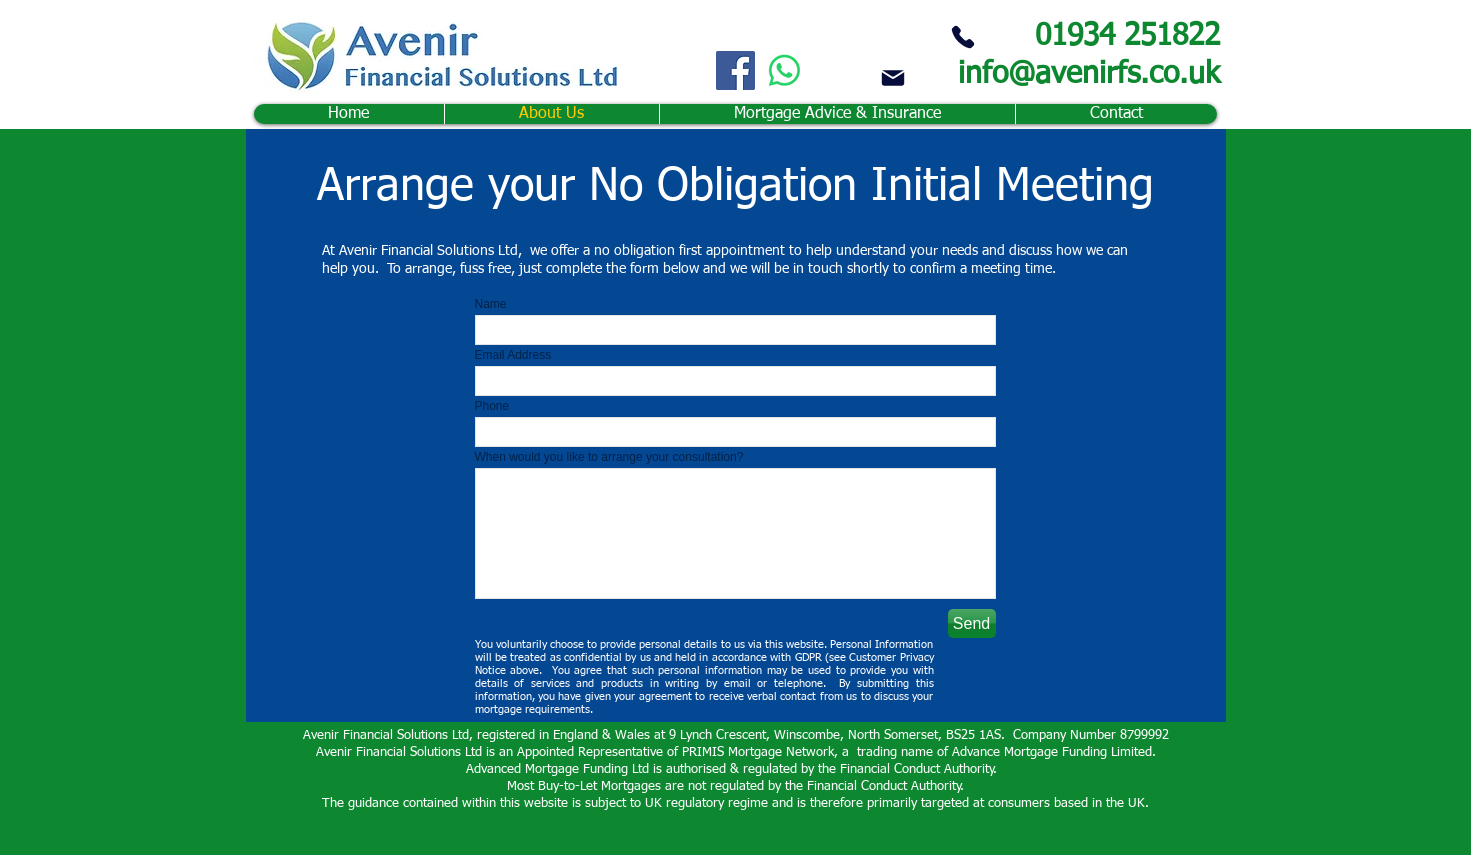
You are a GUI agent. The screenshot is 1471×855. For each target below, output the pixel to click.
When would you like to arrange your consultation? (609, 457)
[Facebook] (735, 70)
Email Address (513, 355)
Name (491, 304)
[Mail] (893, 77)
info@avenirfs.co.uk (1089, 75)
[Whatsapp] (784, 70)
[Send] (972, 623)
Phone (492, 406)
